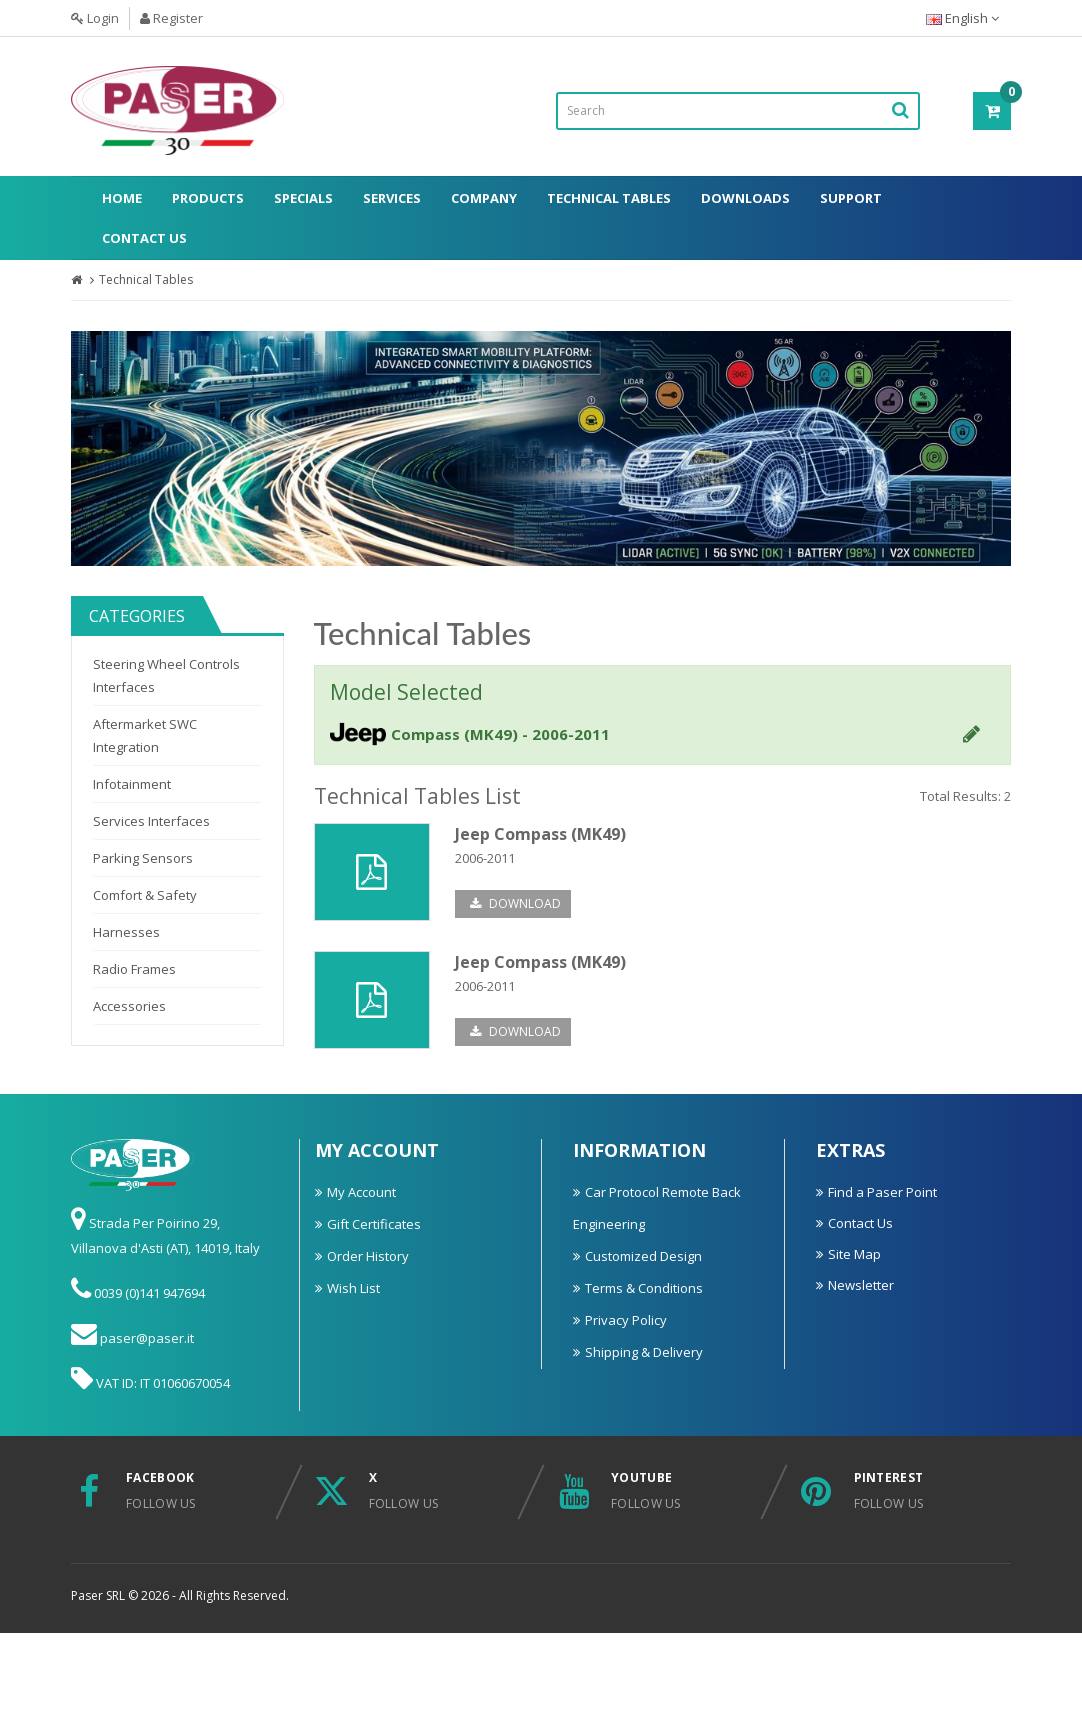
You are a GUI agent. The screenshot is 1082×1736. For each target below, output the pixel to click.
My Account (361, 1192)
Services (392, 198)
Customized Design (643, 1256)
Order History (368, 1256)
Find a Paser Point (882, 1192)
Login (95, 18)
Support (851, 198)
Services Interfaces (151, 821)
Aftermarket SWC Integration (145, 735)
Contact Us (144, 238)
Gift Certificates (374, 1224)
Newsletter (861, 1285)
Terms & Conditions (644, 1288)
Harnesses (126, 932)
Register (171, 18)
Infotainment (132, 784)
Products (208, 198)
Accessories (129, 1006)
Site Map (854, 1254)
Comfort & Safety (145, 895)
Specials (303, 198)
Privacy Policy (626, 1320)
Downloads (745, 198)
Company (484, 198)
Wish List (353, 1288)
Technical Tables (609, 198)
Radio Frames (134, 969)
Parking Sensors (143, 858)
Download (515, 903)
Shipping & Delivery (644, 1352)
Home (122, 198)
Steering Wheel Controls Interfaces (166, 675)
